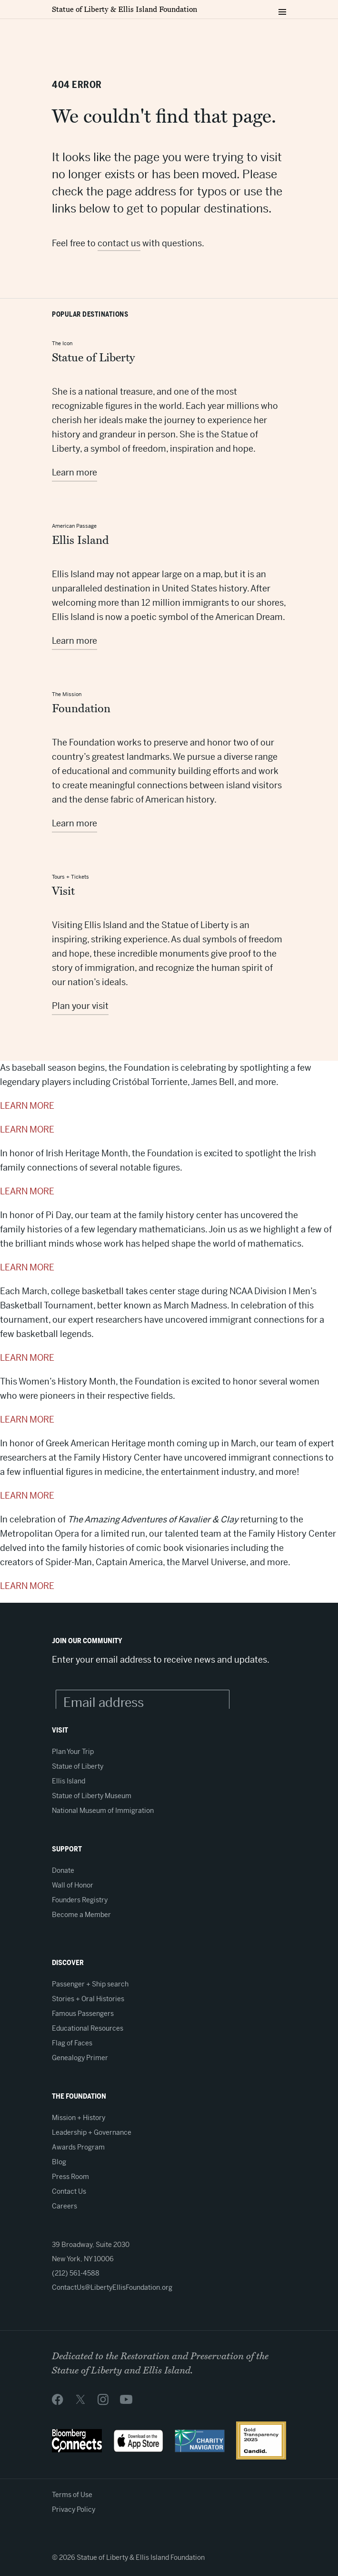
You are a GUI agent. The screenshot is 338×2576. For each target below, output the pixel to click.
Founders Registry (80, 1900)
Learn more (74, 472)
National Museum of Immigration (103, 1810)
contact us (119, 243)
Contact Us (69, 2191)
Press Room (70, 2176)
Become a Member (81, 1914)
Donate (63, 1870)
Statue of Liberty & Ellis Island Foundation (124, 9)
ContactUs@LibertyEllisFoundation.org (112, 2287)
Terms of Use (72, 2494)
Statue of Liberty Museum (91, 1796)
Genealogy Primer (80, 2057)
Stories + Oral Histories (88, 1999)
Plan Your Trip (73, 1751)
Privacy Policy (73, 2509)
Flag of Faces (72, 2043)
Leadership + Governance (91, 2132)
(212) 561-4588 (75, 2273)
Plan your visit (80, 1005)
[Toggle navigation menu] (282, 9)
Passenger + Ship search (90, 1984)
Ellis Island (68, 1781)
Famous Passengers (83, 2013)
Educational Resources (87, 2028)
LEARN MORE (27, 1105)
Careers (64, 2206)
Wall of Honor (72, 1885)
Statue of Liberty (77, 1766)
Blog (59, 2162)
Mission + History (78, 2117)
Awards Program (78, 2147)
